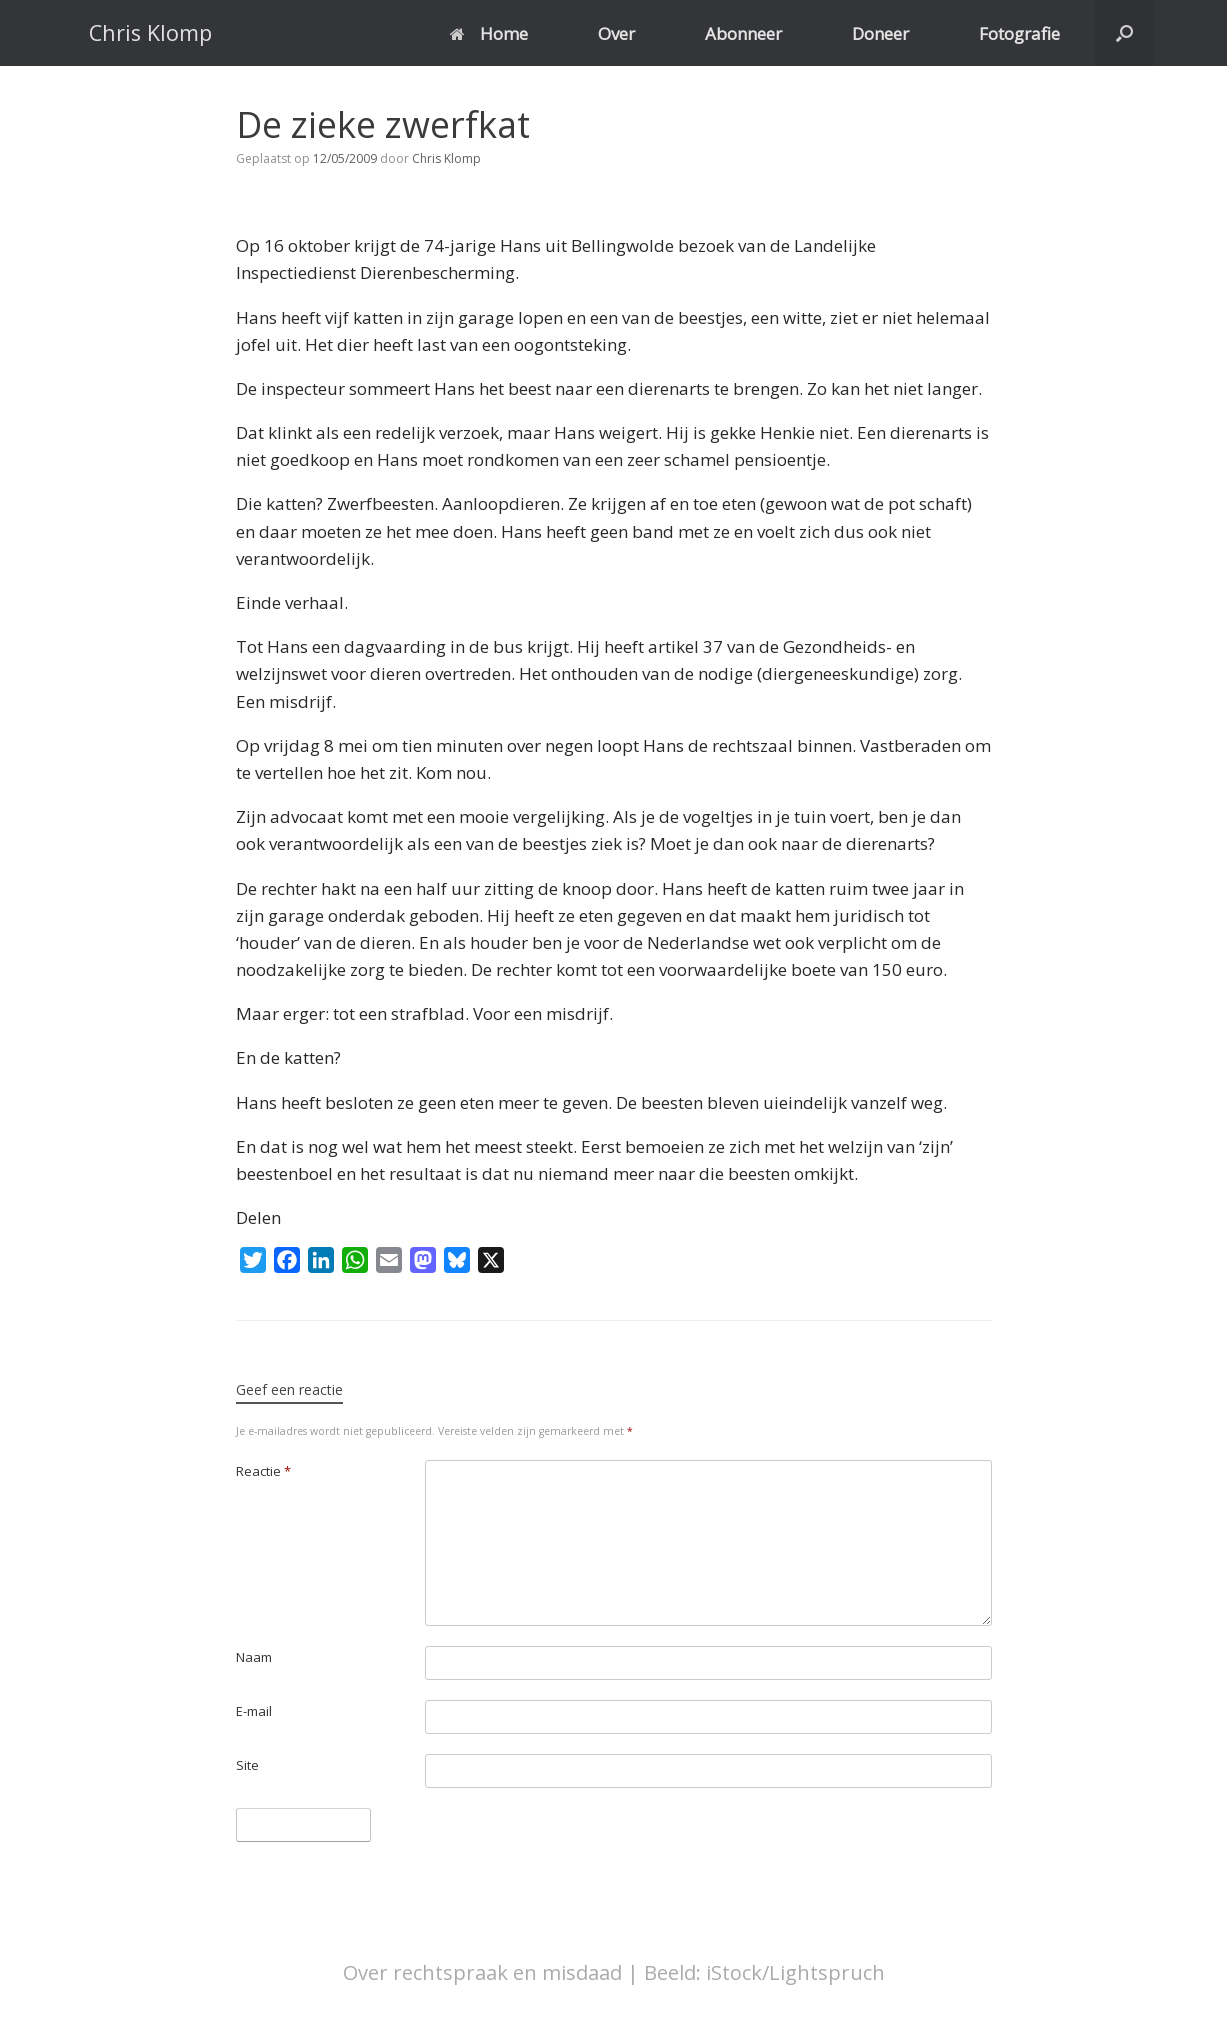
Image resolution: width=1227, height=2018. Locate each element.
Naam (254, 1657)
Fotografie (1019, 33)
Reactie (263, 1471)
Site (247, 1765)
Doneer (880, 33)
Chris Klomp (446, 158)
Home (489, 33)
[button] (1124, 33)
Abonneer (743, 33)
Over (616, 33)
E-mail (254, 1711)
